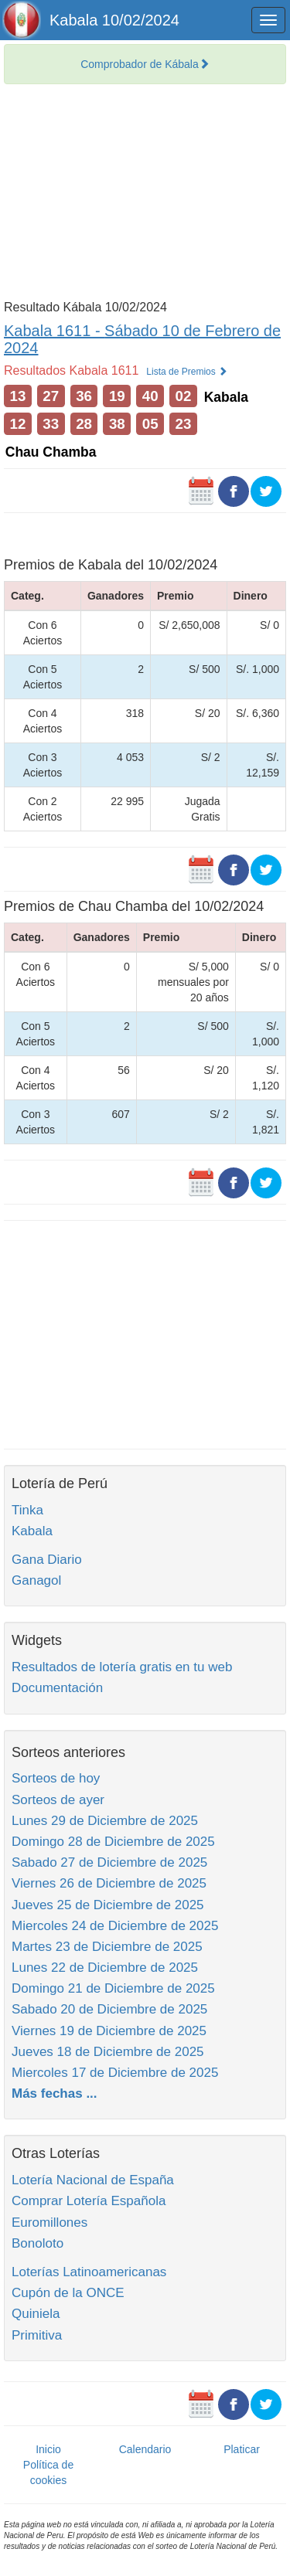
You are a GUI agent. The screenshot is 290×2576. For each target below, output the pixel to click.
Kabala (32, 1531)
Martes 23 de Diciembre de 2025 (107, 1946)
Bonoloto (37, 2243)
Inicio (48, 2449)
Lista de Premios (186, 371)
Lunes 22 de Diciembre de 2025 (105, 1967)
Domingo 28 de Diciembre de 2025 (113, 1841)
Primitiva (37, 2335)
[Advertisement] (145, 196)
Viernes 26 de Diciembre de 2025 (109, 1883)
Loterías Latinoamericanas (89, 2272)
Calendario (145, 2449)
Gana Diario (47, 1559)
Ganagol (36, 1580)
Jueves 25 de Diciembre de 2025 (108, 1905)
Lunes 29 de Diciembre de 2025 (105, 1820)
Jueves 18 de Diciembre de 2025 (108, 2051)
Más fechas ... (54, 2093)
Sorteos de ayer (58, 1800)
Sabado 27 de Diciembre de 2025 (109, 1862)
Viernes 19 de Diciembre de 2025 (109, 2031)
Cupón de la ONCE (68, 2292)
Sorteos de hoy (56, 1778)
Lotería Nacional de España (93, 2180)
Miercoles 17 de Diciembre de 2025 (115, 2072)
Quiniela (36, 2313)
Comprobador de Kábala (145, 64)
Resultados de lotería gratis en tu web (122, 1667)
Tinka (27, 1510)
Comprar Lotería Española (88, 2201)
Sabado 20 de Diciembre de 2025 (109, 2009)
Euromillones (49, 2222)
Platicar (241, 2449)
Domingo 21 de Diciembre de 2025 (113, 1988)
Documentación (57, 1688)
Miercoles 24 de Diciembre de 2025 (115, 1925)
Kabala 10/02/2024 (114, 20)
